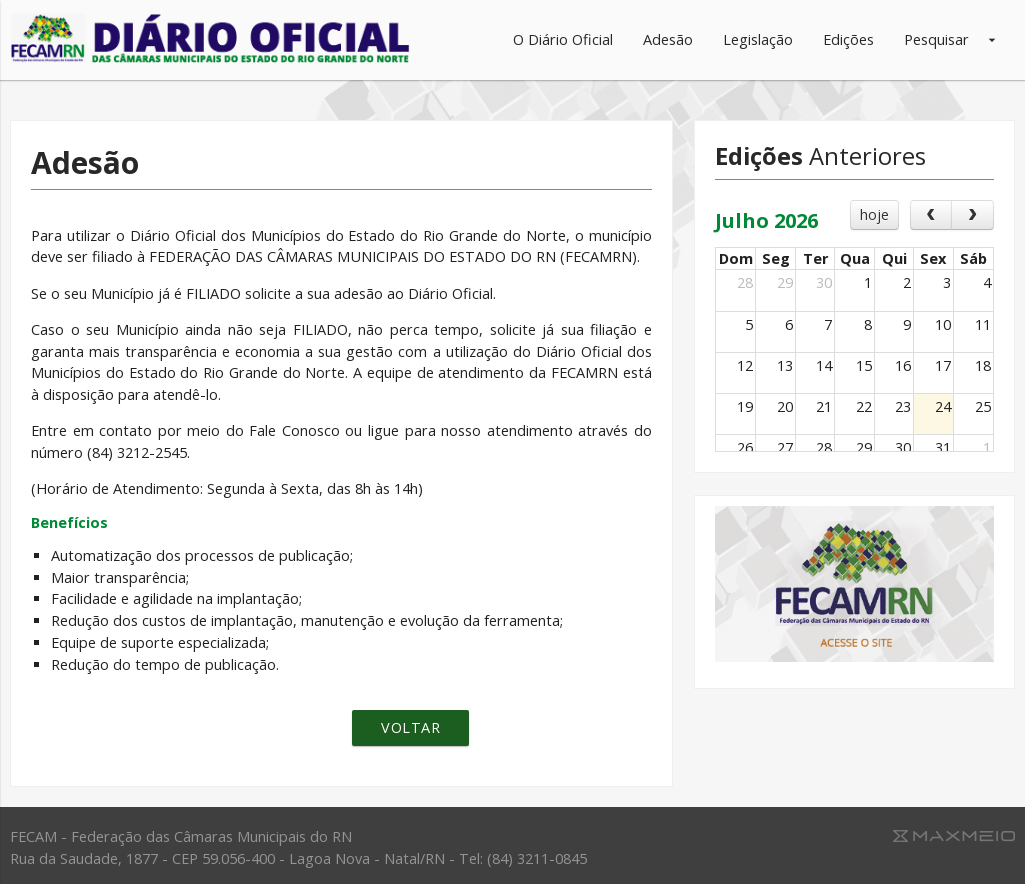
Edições (848, 39)
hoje (874, 214)
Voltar (410, 727)
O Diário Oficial (563, 39)
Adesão (668, 39)
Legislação (758, 39)
